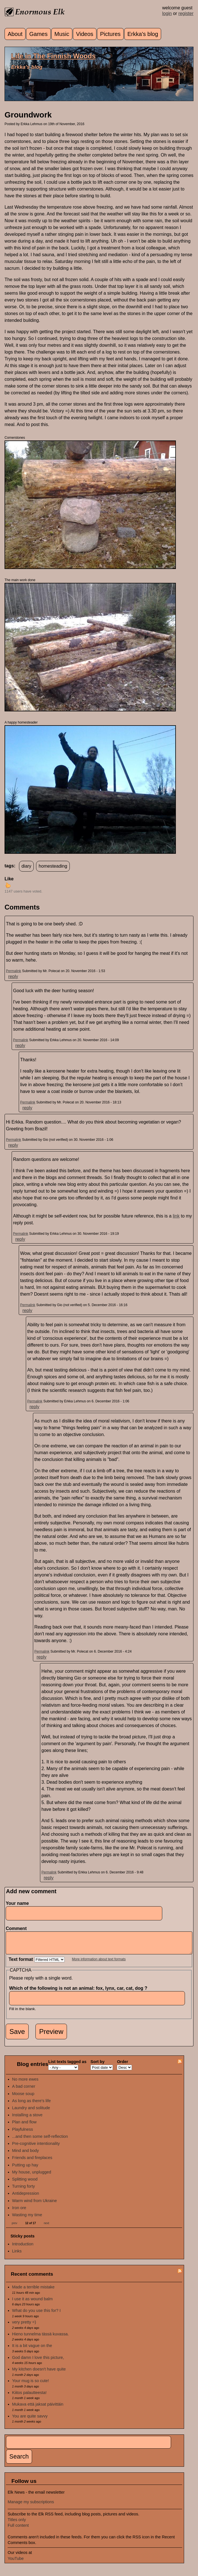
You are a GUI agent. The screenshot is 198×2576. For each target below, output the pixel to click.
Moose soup (23, 2098)
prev (14, 2227)
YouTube (16, 2562)
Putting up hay (25, 2169)
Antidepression (25, 2197)
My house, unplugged (31, 2176)
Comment (18, 1928)
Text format (21, 1963)
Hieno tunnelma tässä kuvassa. (40, 2338)
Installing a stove (27, 2119)
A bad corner (23, 2090)
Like (9, 878)
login (167, 13)
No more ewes (25, 2083)
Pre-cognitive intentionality (36, 2147)
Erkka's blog (142, 34)
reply (13, 976)
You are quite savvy (30, 2420)
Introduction (22, 2248)
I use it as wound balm (32, 2303)
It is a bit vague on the (32, 2350)
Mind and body (25, 2155)
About (15, 34)
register (185, 13)
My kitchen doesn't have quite (39, 2373)
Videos (84, 34)
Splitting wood (25, 2183)
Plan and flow (24, 2126)
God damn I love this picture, (38, 2361)
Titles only (17, 2524)
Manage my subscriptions (31, 2506)
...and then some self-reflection (40, 2140)
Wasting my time (27, 2219)
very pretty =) (24, 2326)
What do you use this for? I (36, 2314)
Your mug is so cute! (30, 2385)
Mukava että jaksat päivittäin (38, 2408)
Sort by (97, 2066)
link (176, 1216)
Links (17, 2255)
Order (122, 2066)
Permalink (13, 971)
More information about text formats (99, 1963)
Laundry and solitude (31, 2112)
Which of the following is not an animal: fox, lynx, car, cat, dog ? (79, 1992)
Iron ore (19, 2212)
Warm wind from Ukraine (34, 2205)
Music (61, 34)
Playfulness (22, 2133)
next (46, 2227)
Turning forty (23, 2190)
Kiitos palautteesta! (29, 2397)
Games (38, 34)
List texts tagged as (67, 2066)
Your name (17, 1903)
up (8, 885)
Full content (18, 2529)
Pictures (110, 34)
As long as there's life (31, 2105)
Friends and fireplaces (32, 2162)
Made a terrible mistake (33, 2291)
